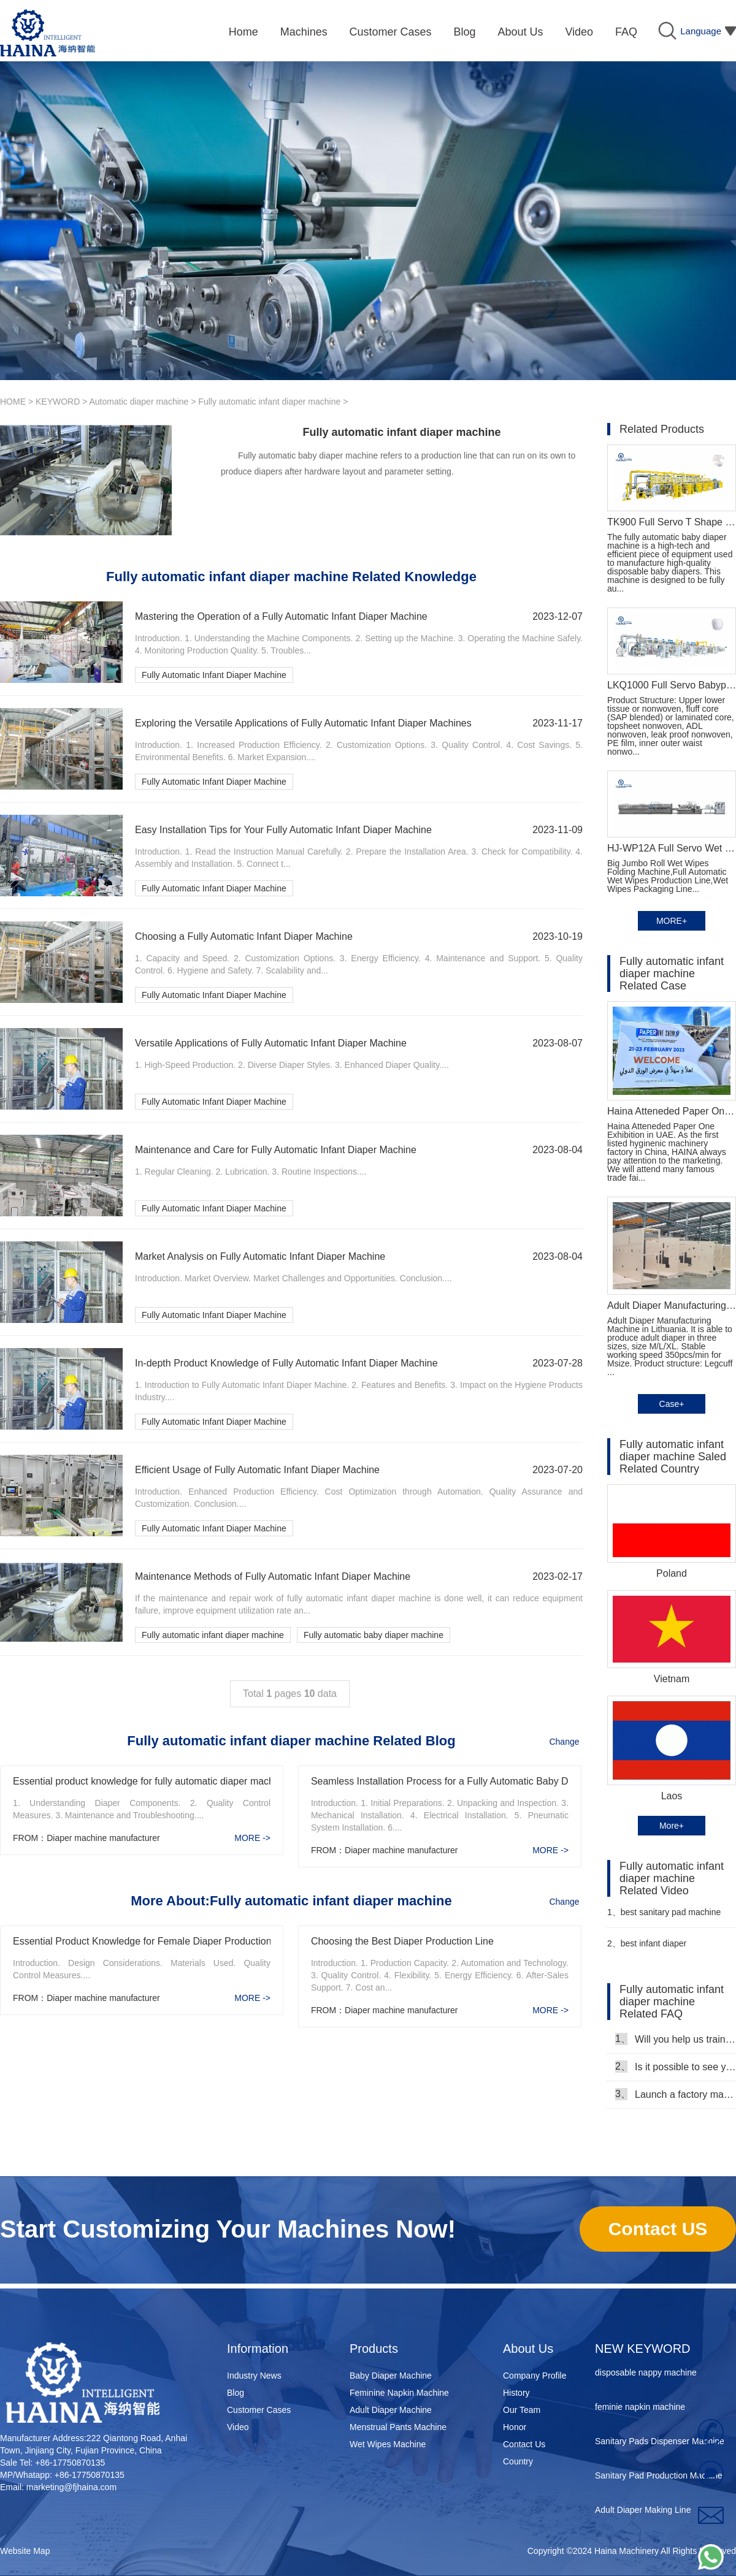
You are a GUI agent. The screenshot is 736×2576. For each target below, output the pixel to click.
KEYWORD (58, 401)
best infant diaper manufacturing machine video (663, 1948)
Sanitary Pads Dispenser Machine (659, 2445)
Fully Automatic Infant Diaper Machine (214, 675)
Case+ (671, 1404)
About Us (528, 2348)
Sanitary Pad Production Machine (659, 2479)
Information (257, 2348)
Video (238, 2427)
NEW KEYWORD (643, 2348)
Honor (514, 2427)
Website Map (25, 2551)
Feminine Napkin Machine (399, 2393)
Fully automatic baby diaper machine (373, 1635)
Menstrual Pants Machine (398, 2427)
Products (374, 2348)
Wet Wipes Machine (388, 2444)
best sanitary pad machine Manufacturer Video (664, 1917)
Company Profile (535, 2375)
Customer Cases (259, 2410)
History (516, 2393)
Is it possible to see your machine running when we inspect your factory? (675, 2066)
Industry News (254, 2375)
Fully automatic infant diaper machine (269, 401)
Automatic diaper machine (139, 401)
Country (518, 2461)
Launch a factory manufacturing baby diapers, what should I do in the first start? (675, 2094)
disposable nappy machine (646, 2376)
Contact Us (524, 2444)
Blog (235, 2393)
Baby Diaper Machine (391, 2375)
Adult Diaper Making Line (643, 2513)
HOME (13, 401)
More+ (671, 1826)
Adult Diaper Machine (391, 2410)
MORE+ (671, 921)
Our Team (521, 2410)
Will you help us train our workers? (675, 2039)
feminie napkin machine (640, 2410)
